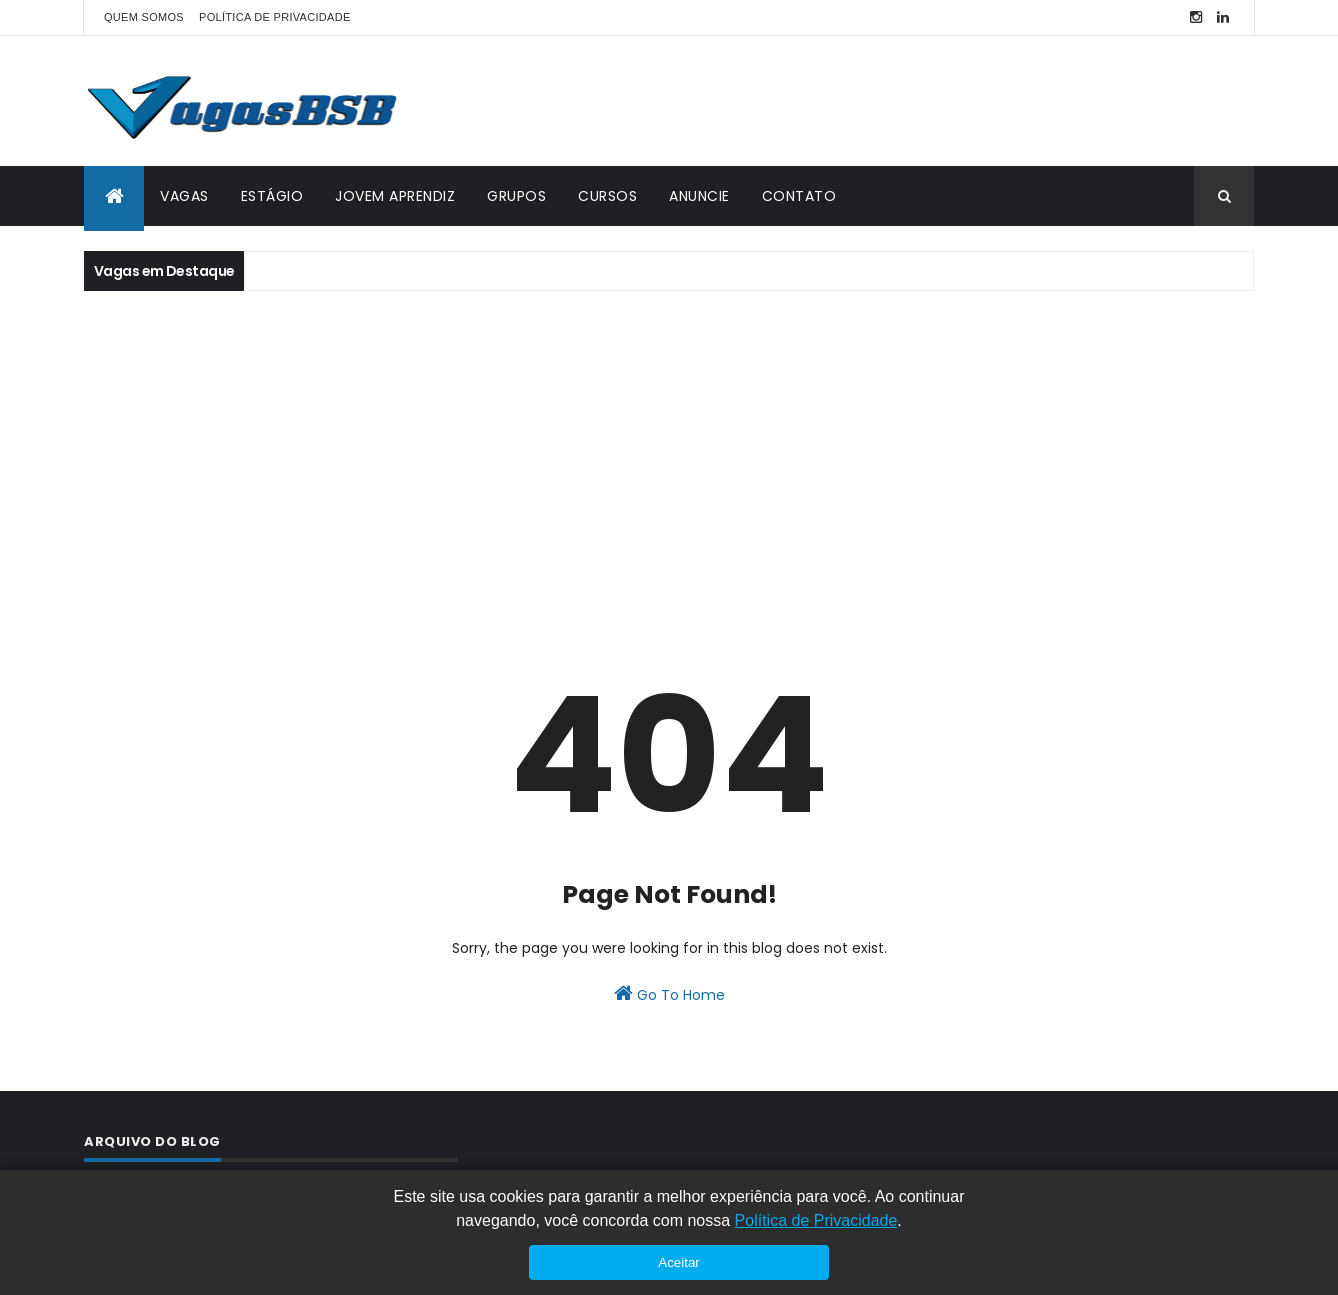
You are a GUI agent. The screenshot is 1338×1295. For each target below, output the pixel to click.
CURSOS (607, 196)
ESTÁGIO (272, 196)
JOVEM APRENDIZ (395, 196)
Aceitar (678, 1262)
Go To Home (669, 994)
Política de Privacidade (816, 1220)
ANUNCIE (699, 196)
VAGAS (184, 196)
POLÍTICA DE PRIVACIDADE (275, 17)
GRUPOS (516, 196)
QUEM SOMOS (144, 17)
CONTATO (799, 196)
